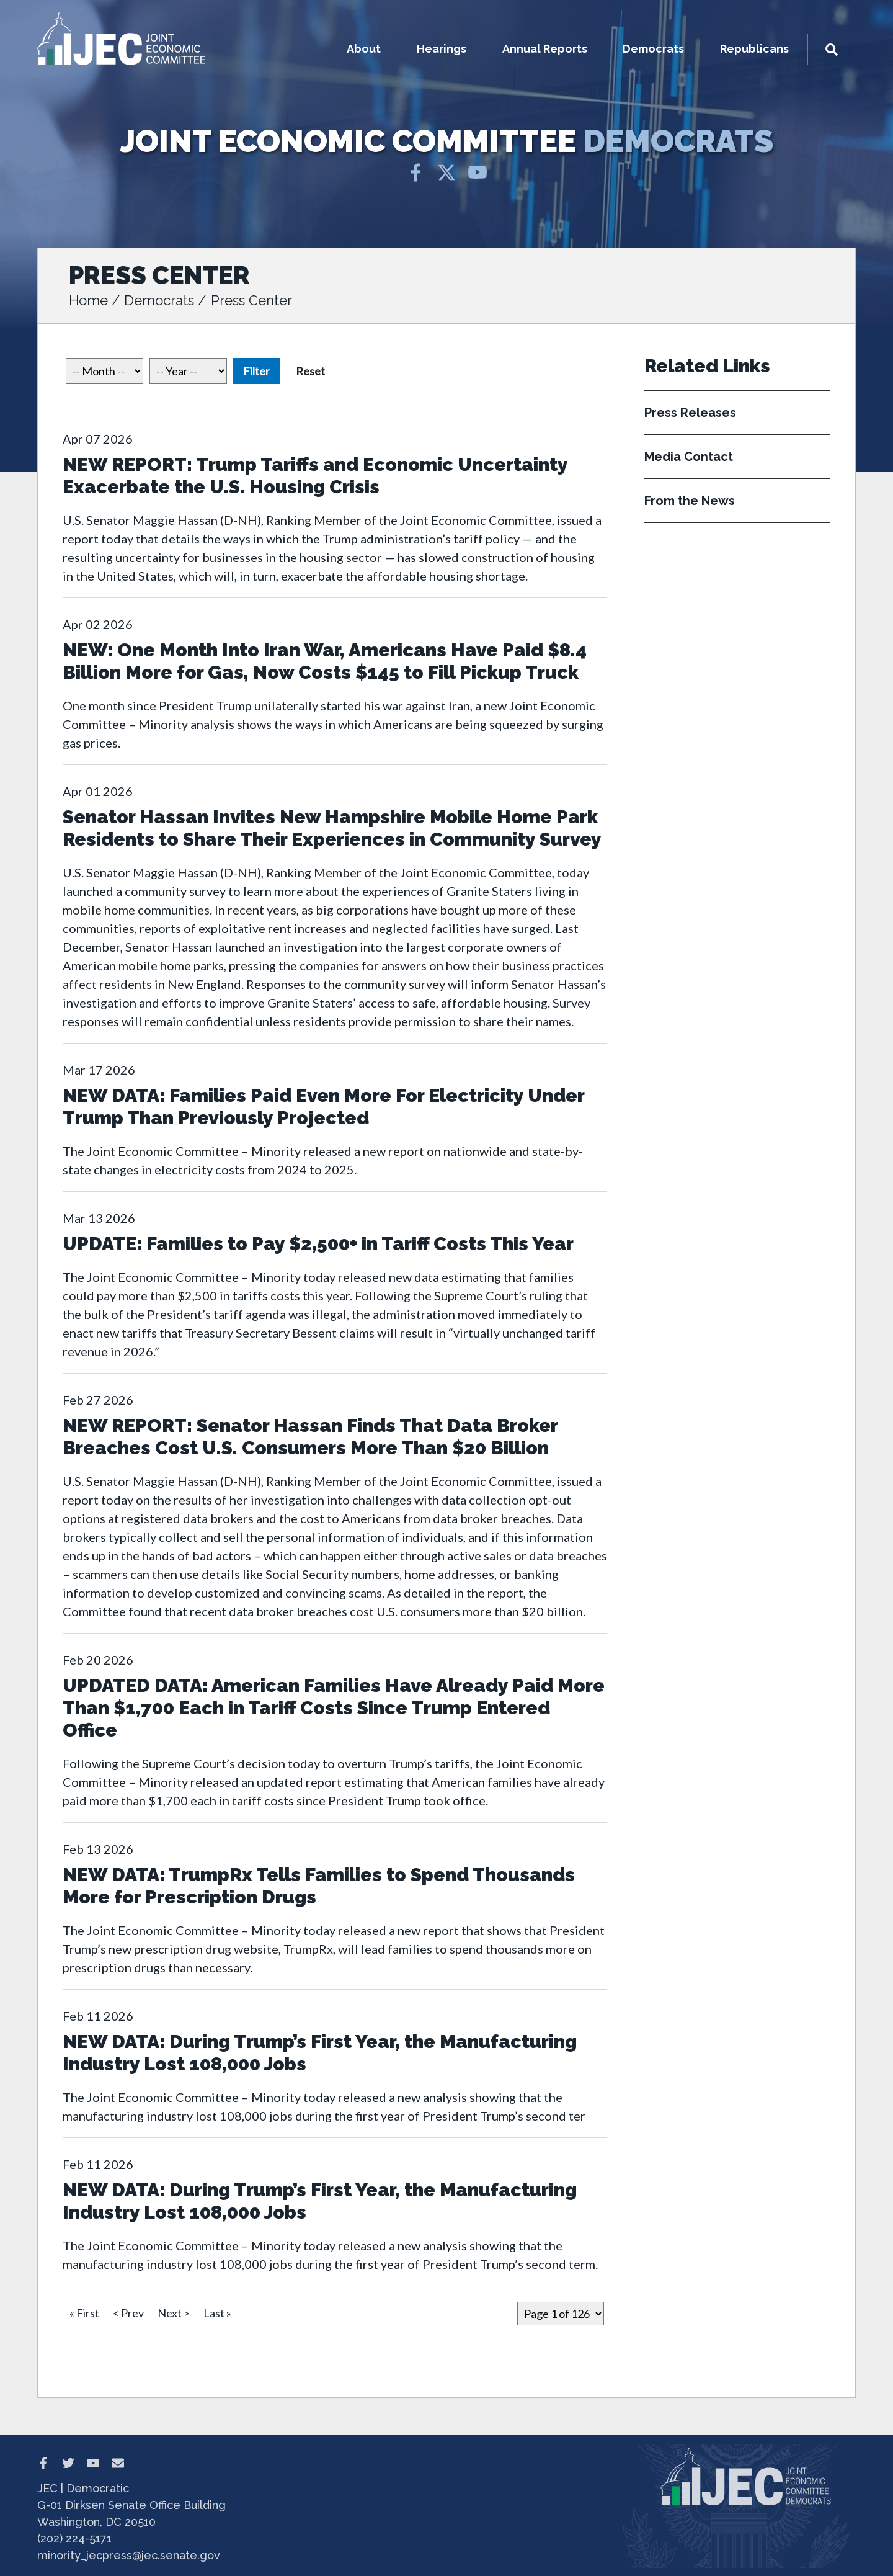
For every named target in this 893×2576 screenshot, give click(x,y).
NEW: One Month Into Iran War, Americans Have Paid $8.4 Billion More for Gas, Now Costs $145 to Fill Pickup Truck (325, 661)
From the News (689, 500)
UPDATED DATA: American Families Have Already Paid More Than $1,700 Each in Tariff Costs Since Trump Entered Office (334, 1708)
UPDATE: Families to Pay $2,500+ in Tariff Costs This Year (318, 1243)
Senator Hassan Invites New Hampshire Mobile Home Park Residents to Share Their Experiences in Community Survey (332, 828)
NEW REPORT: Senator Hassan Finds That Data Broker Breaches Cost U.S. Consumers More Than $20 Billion (310, 1437)
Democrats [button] (653, 48)
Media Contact (688, 456)
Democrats (159, 300)
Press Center (251, 300)
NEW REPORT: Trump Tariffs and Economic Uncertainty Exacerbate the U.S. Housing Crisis (315, 476)
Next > (174, 2313)
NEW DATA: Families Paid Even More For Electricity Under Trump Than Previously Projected (323, 1107)
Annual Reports (544, 48)
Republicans (754, 48)
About (364, 48)
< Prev (128, 2313)
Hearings (441, 48)
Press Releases (690, 412)
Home (88, 300)
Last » (217, 2313)
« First (84, 2313)
